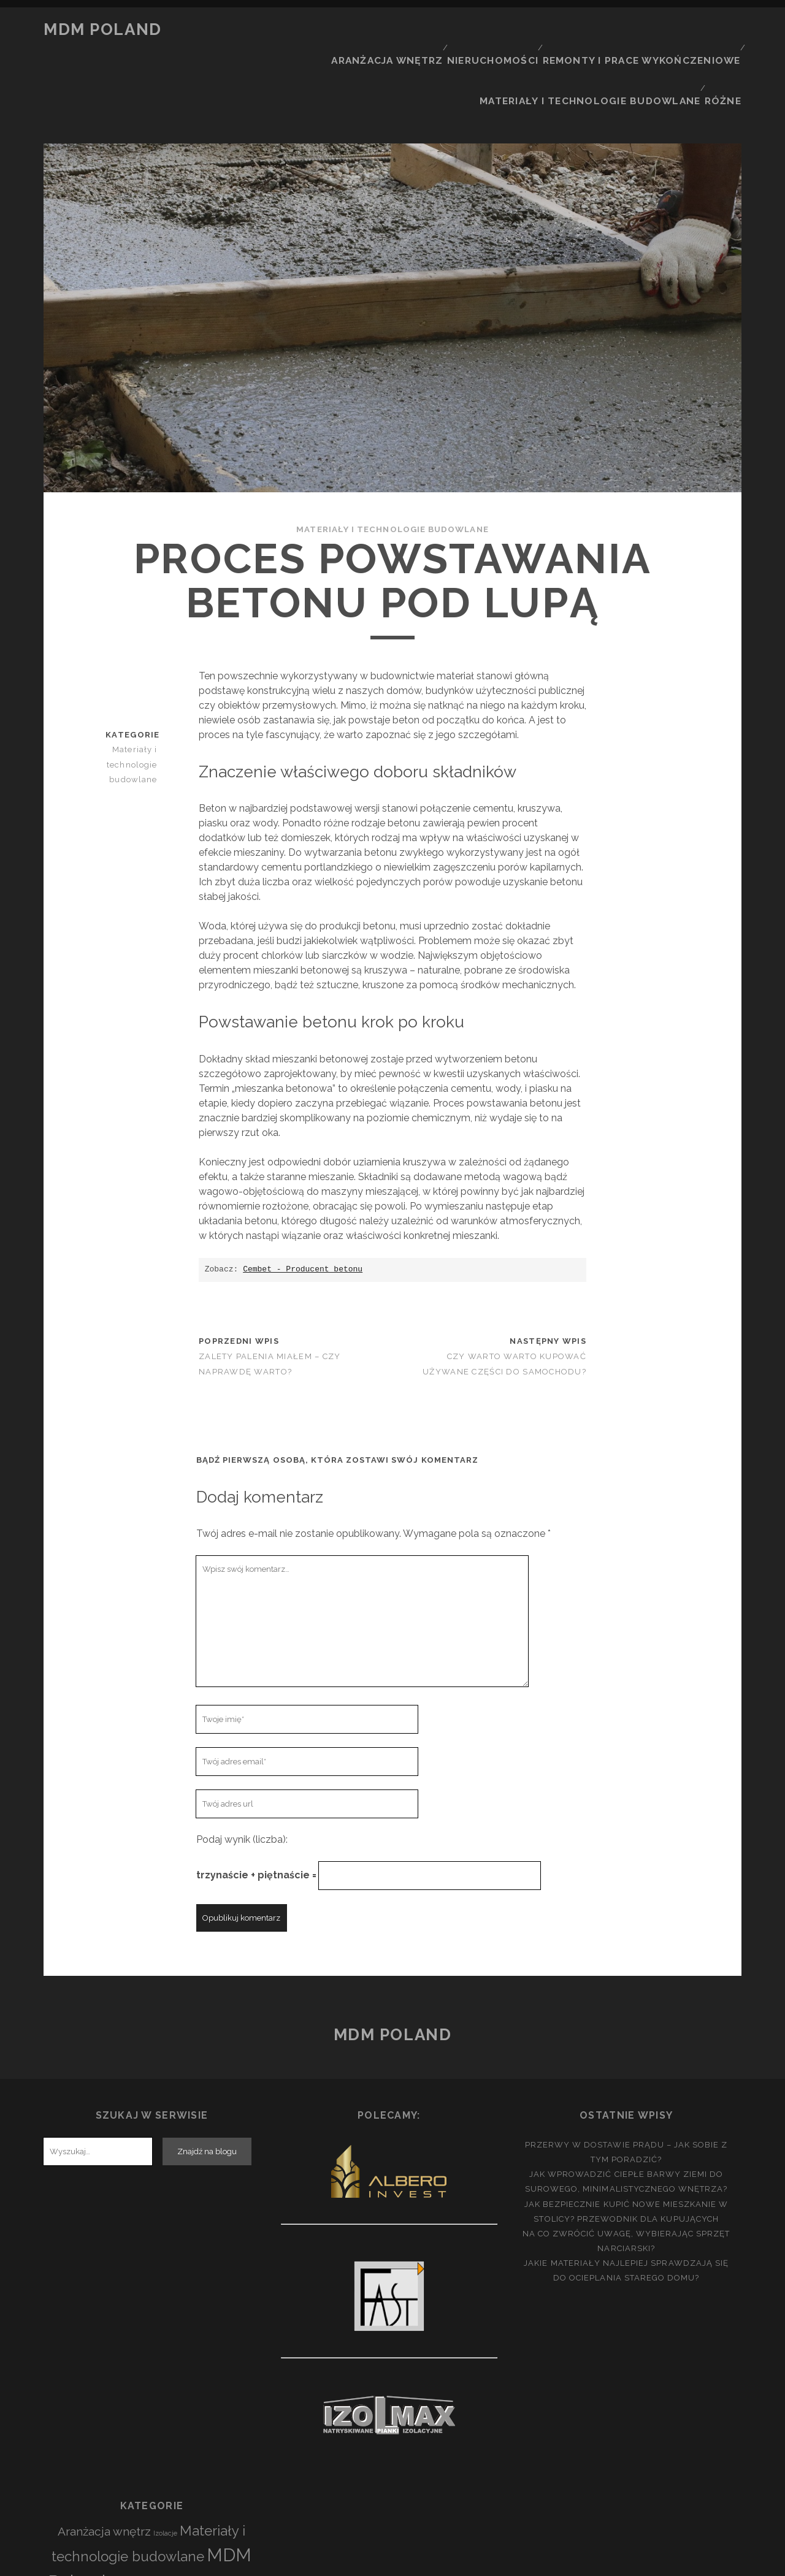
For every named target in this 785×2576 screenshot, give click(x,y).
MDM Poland (103, 29)
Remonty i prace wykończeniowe (650, 29)
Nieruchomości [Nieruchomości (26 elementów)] (151, 2515)
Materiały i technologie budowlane (600, 45)
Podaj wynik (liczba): (242, 1771)
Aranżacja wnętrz (410, 29)
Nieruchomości (512, 29)
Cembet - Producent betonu (302, 1200)
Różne (725, 45)
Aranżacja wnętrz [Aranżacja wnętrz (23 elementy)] (104, 2463)
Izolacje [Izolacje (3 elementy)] (165, 2464)
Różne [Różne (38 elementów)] (218, 2536)
